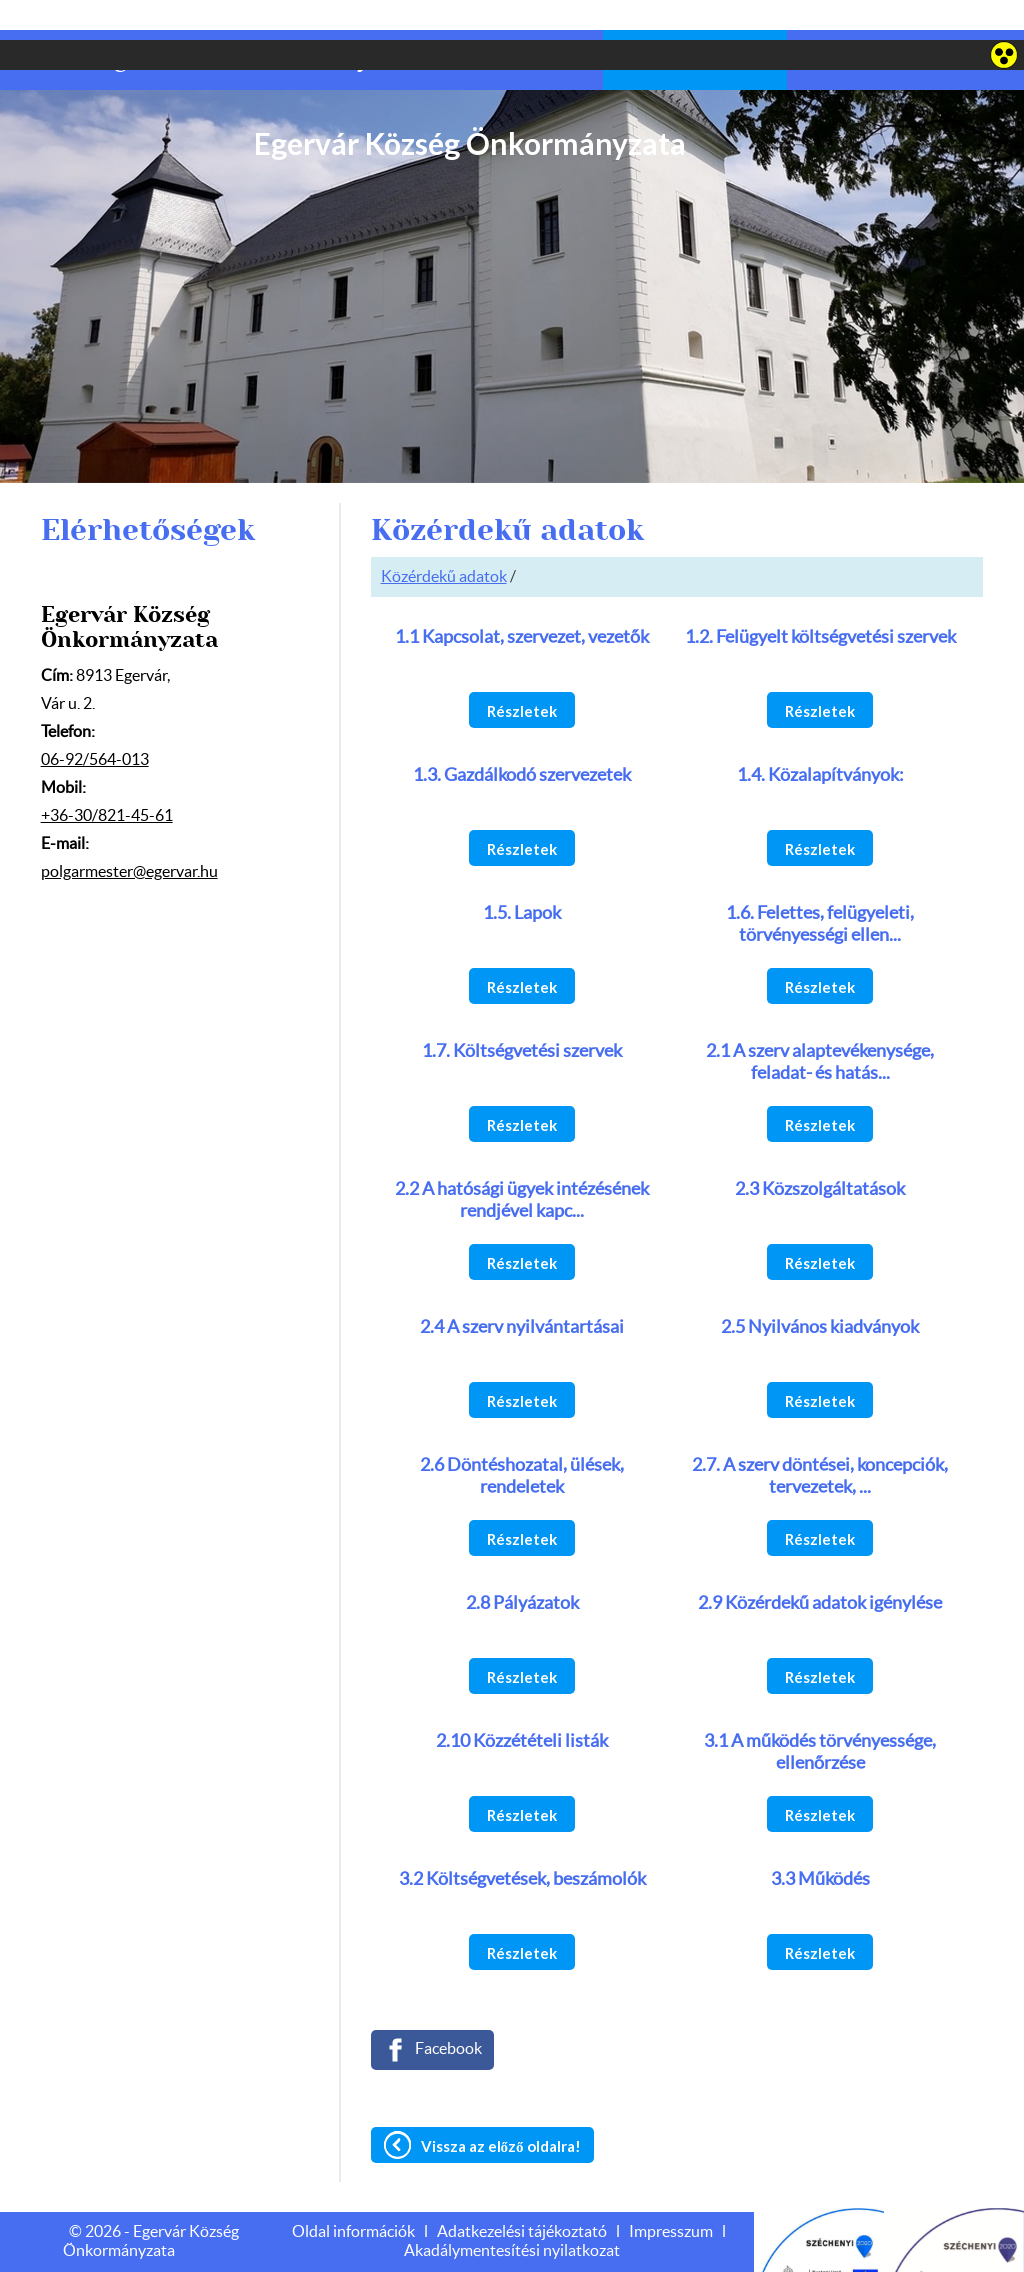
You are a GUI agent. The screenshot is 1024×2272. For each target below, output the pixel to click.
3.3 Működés (820, 1840)
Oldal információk (353, 2192)
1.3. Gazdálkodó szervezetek (522, 736)
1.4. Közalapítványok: (820, 736)
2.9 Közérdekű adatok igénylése (820, 1564)
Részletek (522, 671)
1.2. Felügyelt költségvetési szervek (820, 598)
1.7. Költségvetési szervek (522, 1012)
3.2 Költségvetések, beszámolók (522, 1840)
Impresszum (671, 2192)
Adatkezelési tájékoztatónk (134, 2249)
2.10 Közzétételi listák (522, 1702)
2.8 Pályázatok (522, 1564)
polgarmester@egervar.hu (129, 832)
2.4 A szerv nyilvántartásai (522, 1288)
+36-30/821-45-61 (107, 776)
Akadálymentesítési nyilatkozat (512, 2211)
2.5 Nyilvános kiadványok (820, 1288)
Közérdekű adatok (444, 537)
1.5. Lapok (522, 874)
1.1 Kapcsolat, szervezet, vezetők (522, 598)
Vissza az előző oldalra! (501, 2106)
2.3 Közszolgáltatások (820, 1150)
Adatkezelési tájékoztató (522, 2192)
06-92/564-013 (95, 720)
